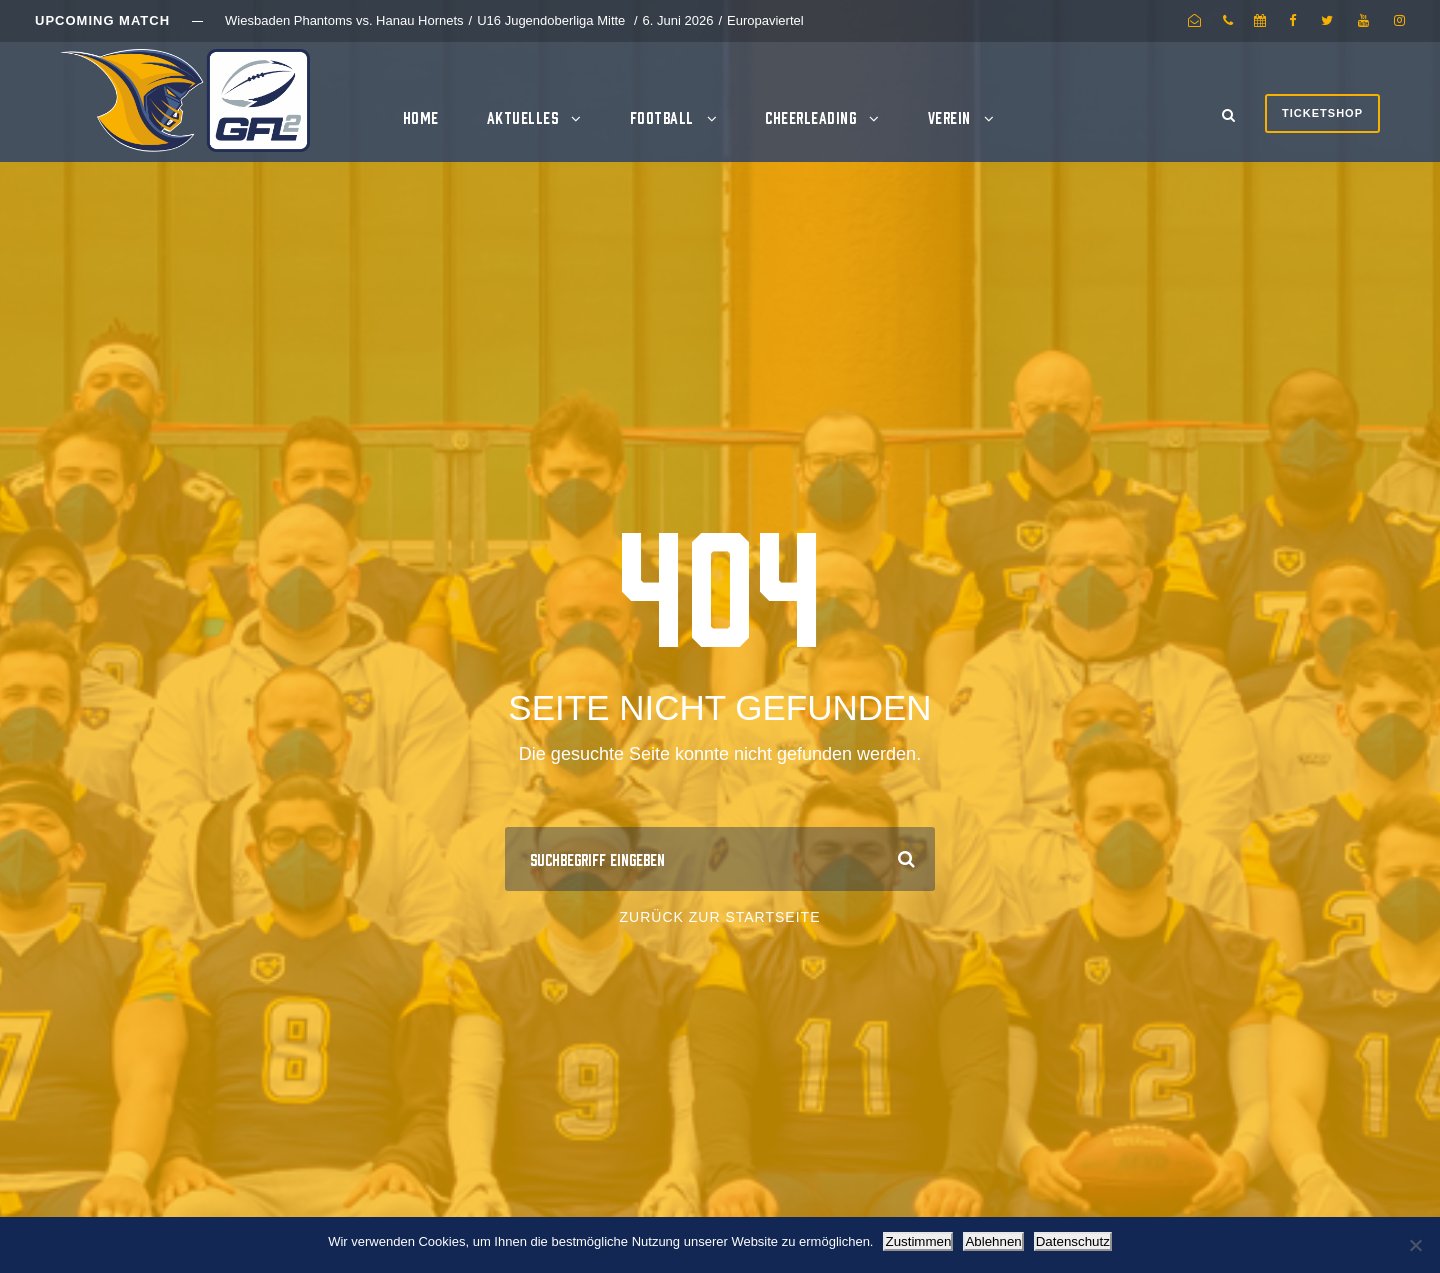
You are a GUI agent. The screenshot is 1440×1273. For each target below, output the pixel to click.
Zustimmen (918, 1241)
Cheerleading (810, 117)
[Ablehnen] (1415, 1245)
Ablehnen (993, 1241)
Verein (949, 117)
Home (421, 117)
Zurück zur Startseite (720, 917)
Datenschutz (1073, 1241)
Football (662, 117)
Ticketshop (1322, 113)
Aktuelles (523, 117)
